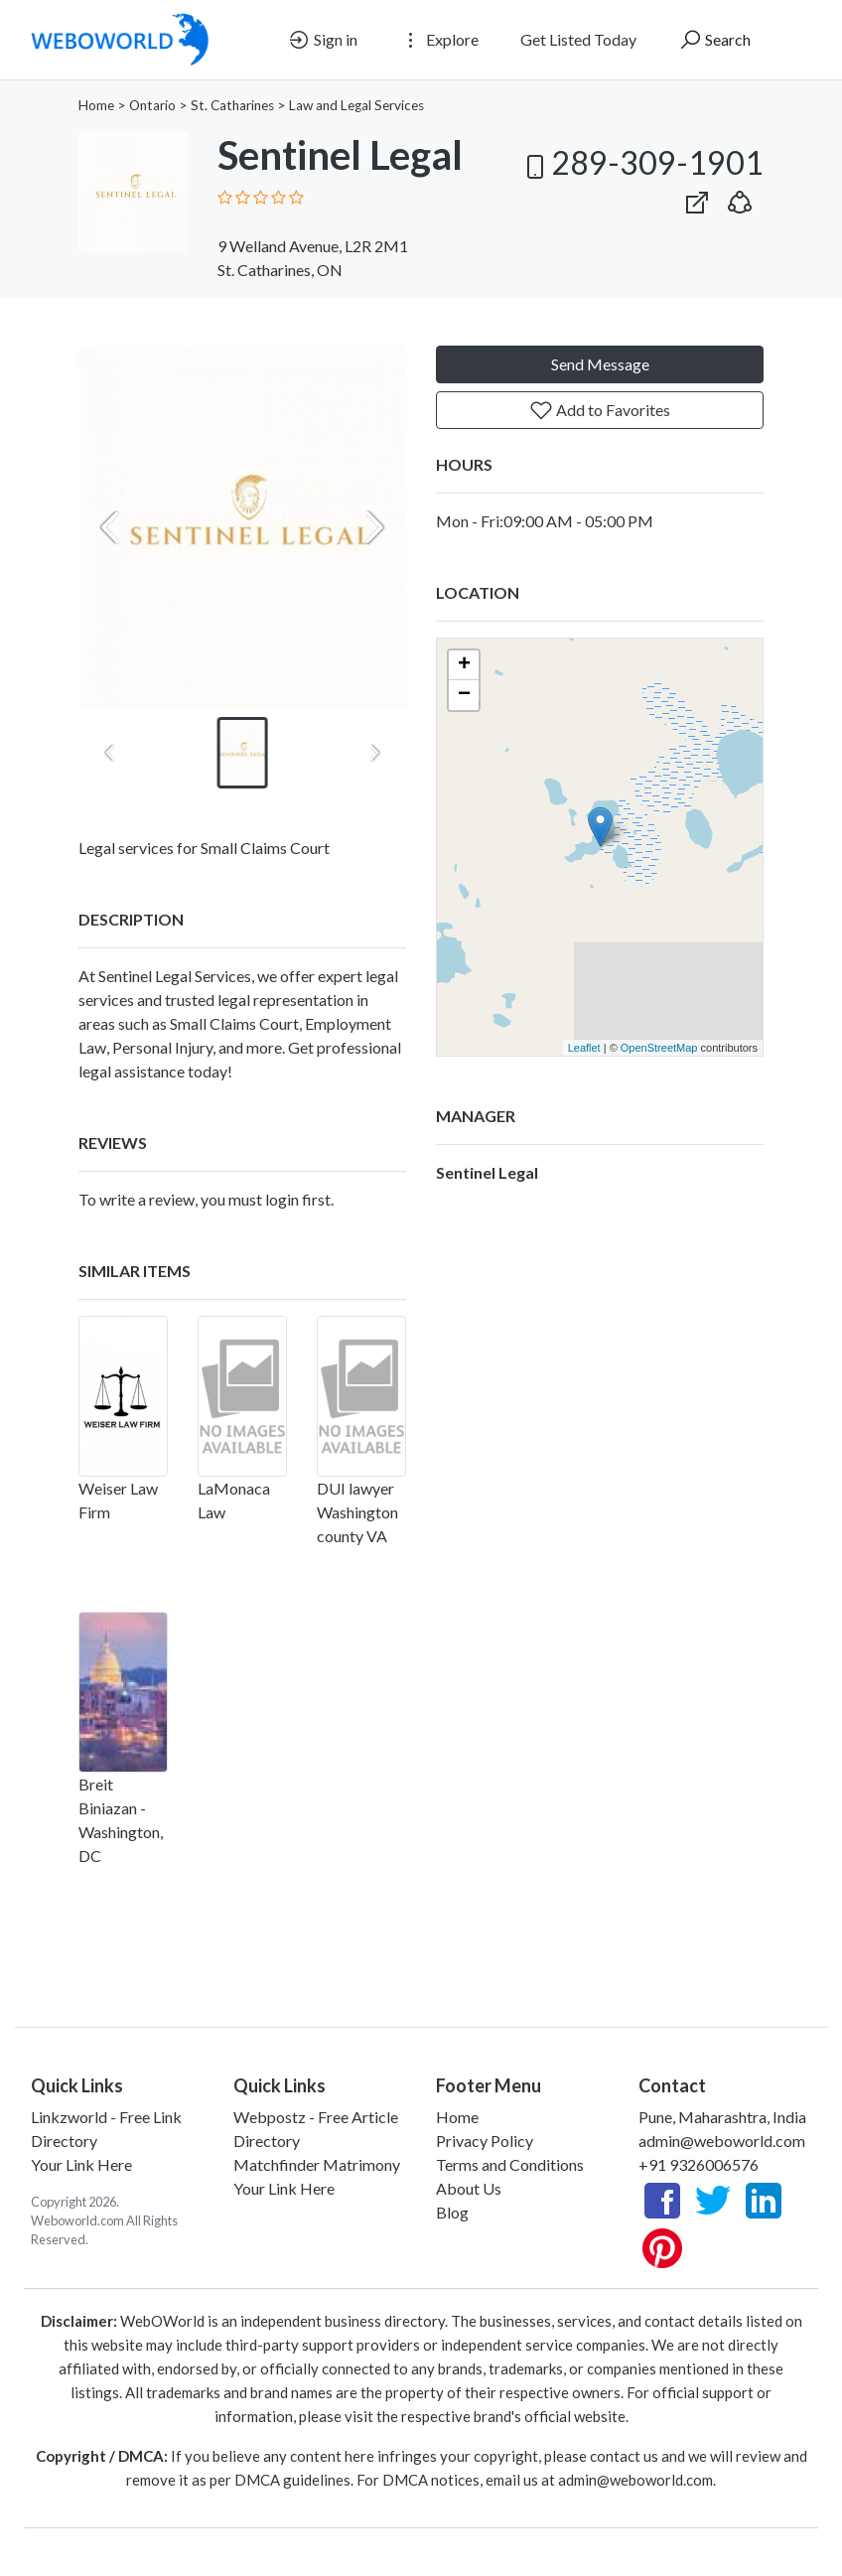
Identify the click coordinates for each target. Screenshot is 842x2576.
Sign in (322, 40)
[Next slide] (374, 527)
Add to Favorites (599, 410)
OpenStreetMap (659, 1048)
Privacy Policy (484, 2140)
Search (714, 40)
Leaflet (584, 1048)
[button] (740, 198)
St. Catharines (232, 105)
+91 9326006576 (698, 2164)
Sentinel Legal (487, 1172)
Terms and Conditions (510, 2164)
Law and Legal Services (356, 105)
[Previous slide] (110, 527)
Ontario (152, 105)
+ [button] (464, 665)
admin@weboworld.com (721, 2140)
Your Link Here (81, 2164)
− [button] (464, 695)
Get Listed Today (578, 39)
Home (96, 105)
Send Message (600, 364)
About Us (468, 2188)
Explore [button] (439, 40)
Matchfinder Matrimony (316, 2164)
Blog (452, 2212)
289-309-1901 (641, 162)
